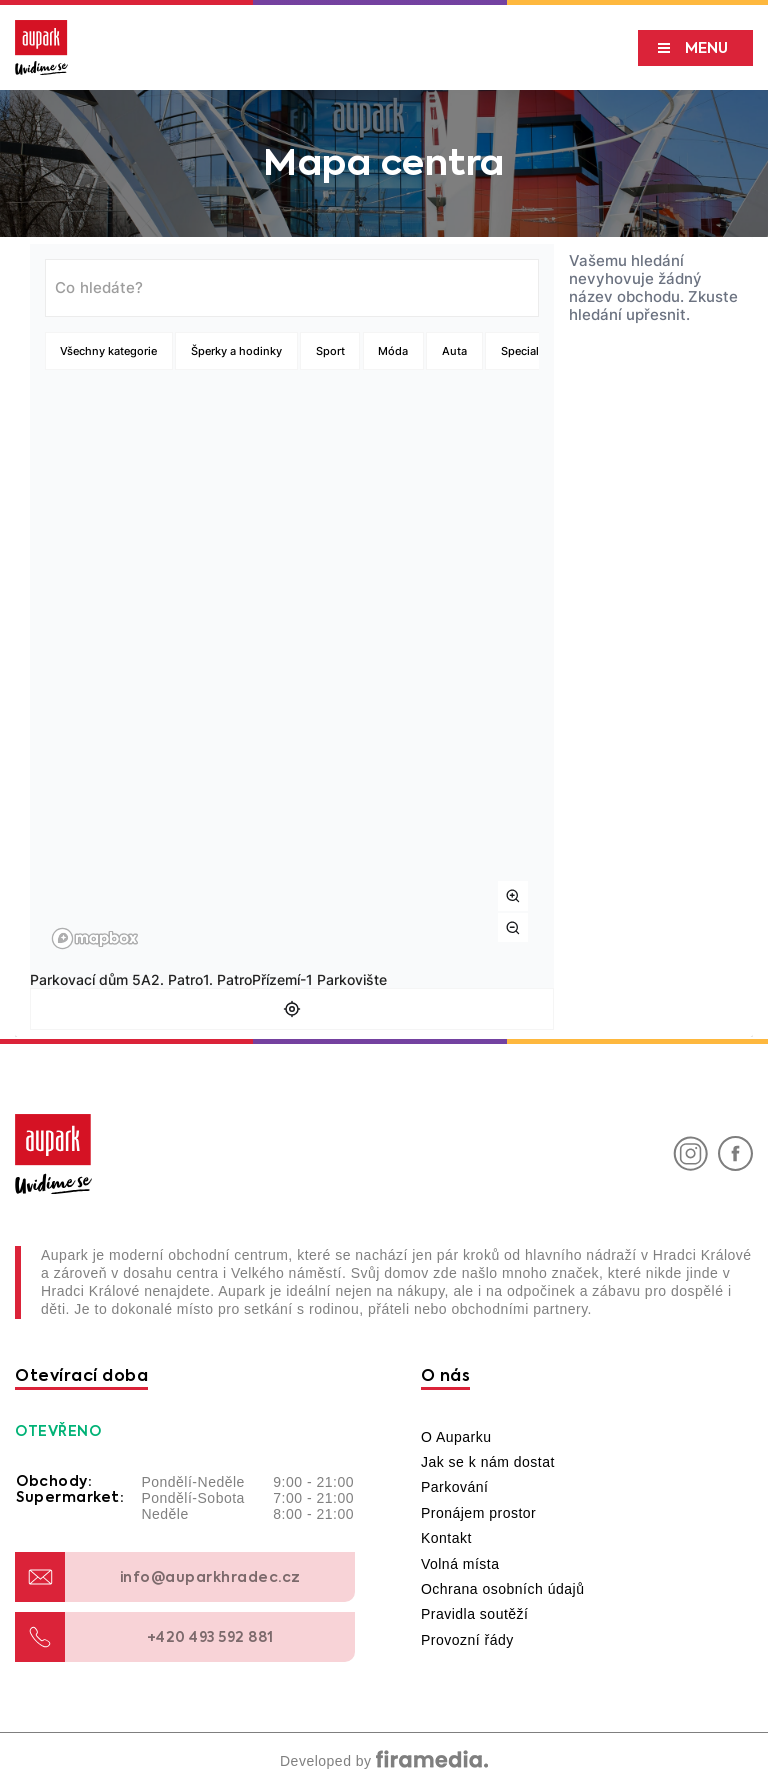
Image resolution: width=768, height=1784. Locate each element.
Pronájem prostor (478, 1513)
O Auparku (456, 1437)
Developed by (384, 1761)
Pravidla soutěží (475, 1614)
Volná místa (460, 1564)
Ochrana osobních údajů (503, 1589)
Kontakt (446, 1538)
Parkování (455, 1487)
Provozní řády (467, 1640)
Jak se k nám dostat (488, 1462)
